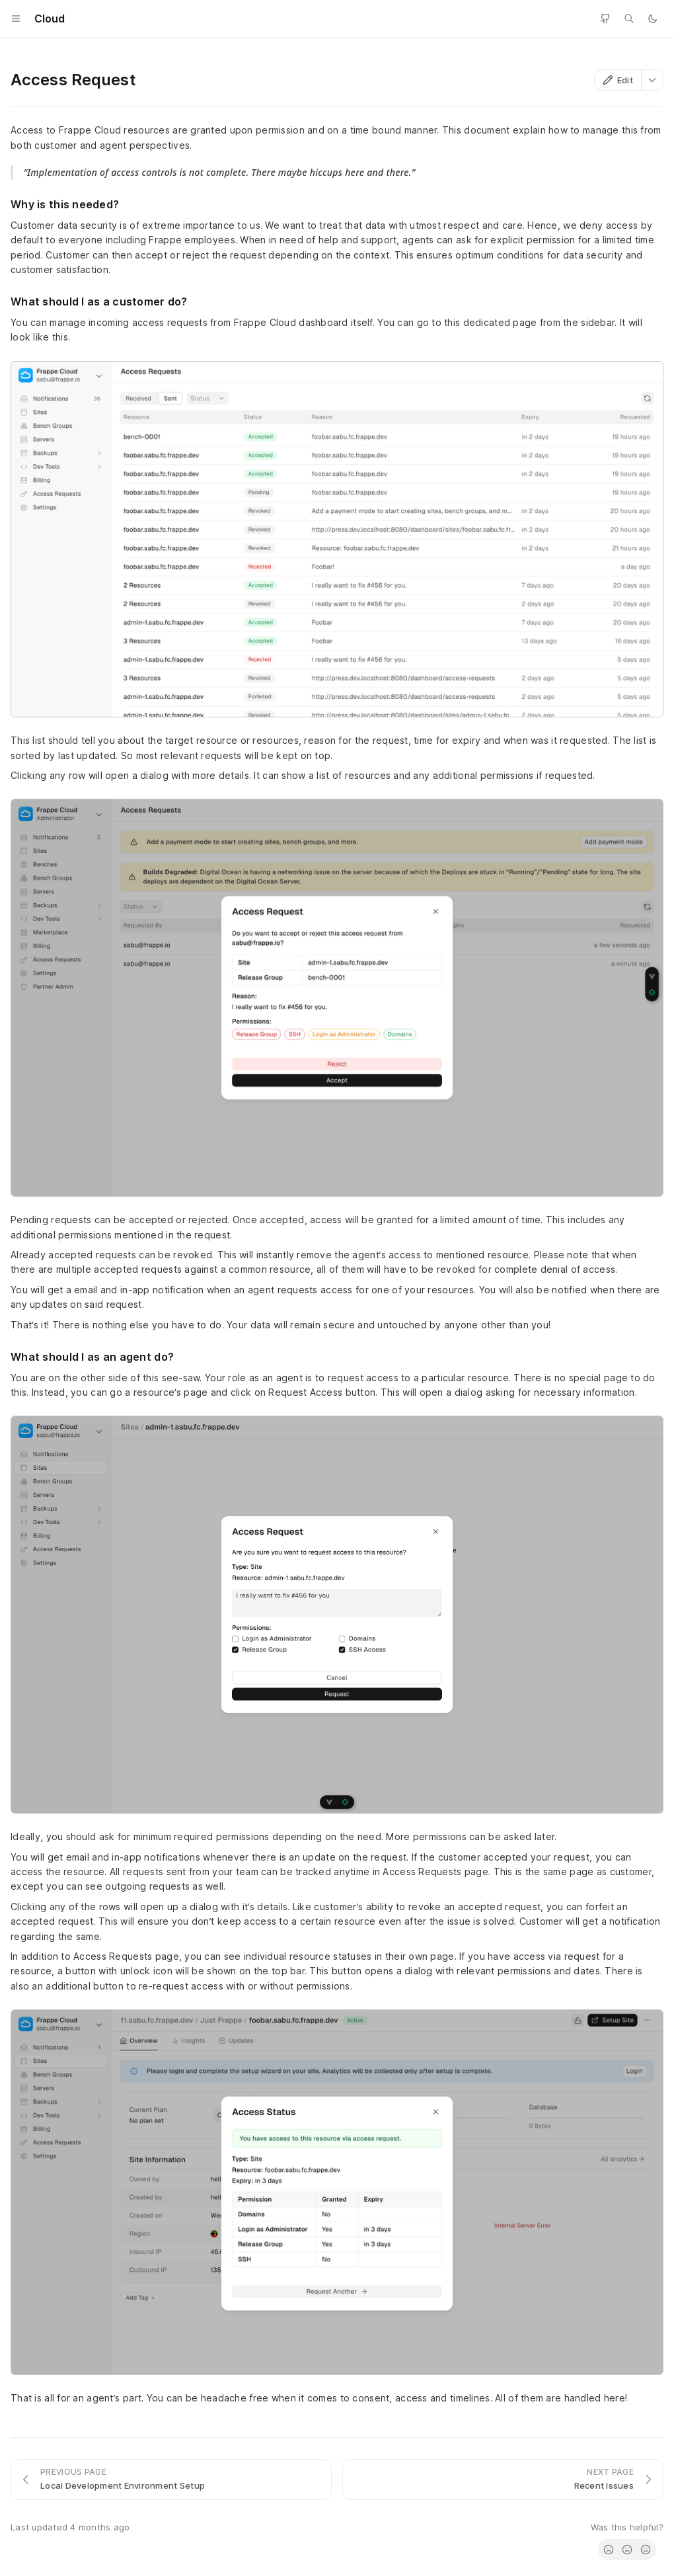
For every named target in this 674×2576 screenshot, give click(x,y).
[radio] (608, 2549)
